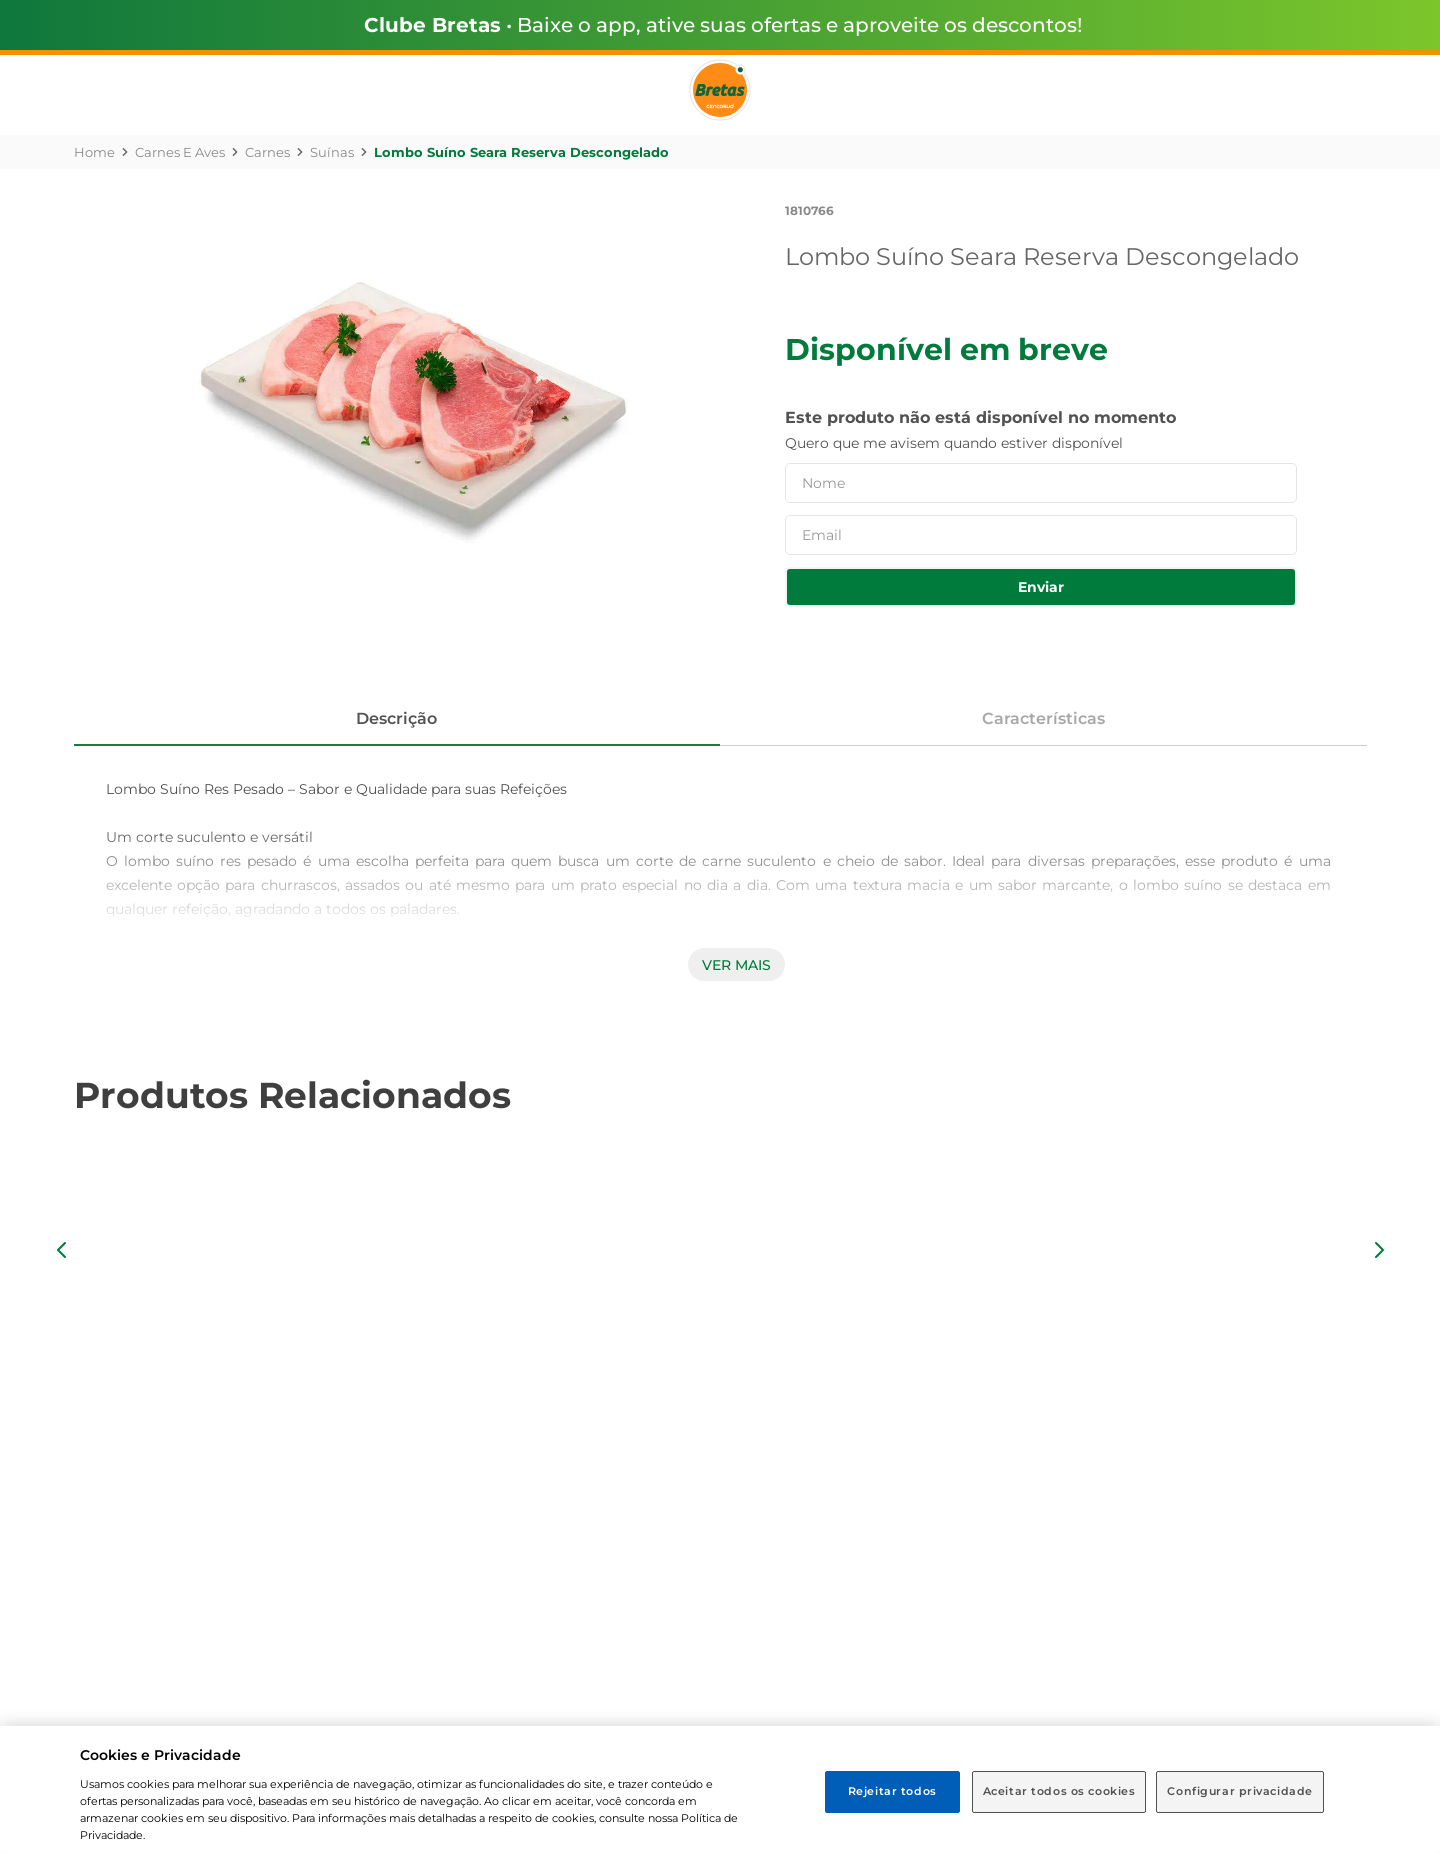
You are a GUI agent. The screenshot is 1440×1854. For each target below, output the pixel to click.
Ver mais (736, 965)
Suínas (332, 152)
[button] (62, 1250)
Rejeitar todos (892, 1791)
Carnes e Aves (180, 152)
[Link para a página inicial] (94, 152)
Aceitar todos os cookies (1059, 1791)
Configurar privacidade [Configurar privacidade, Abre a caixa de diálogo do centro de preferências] (1240, 1791)
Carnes (267, 152)
